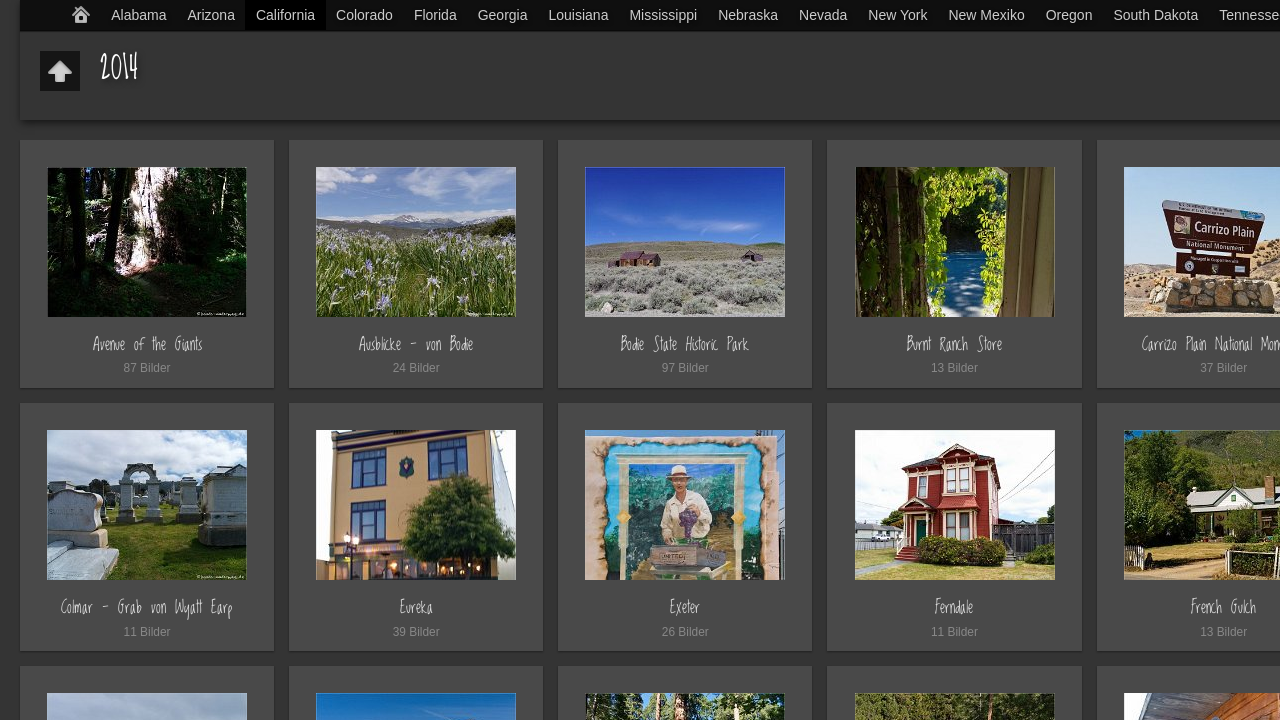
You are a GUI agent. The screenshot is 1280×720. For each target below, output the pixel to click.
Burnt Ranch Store (954, 344)
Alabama (138, 15)
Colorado (364, 15)
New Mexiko (986, 15)
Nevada (823, 15)
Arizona (210, 15)
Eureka (416, 607)
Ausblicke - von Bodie (416, 344)
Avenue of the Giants (147, 344)
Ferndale (954, 607)
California (285, 15)
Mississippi (663, 15)
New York (897, 15)
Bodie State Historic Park (685, 344)
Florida (435, 15)
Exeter (685, 607)
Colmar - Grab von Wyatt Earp (147, 607)
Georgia (503, 15)
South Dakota (1155, 15)
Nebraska (748, 15)
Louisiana (579, 15)
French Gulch (1223, 607)
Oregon (1069, 15)
